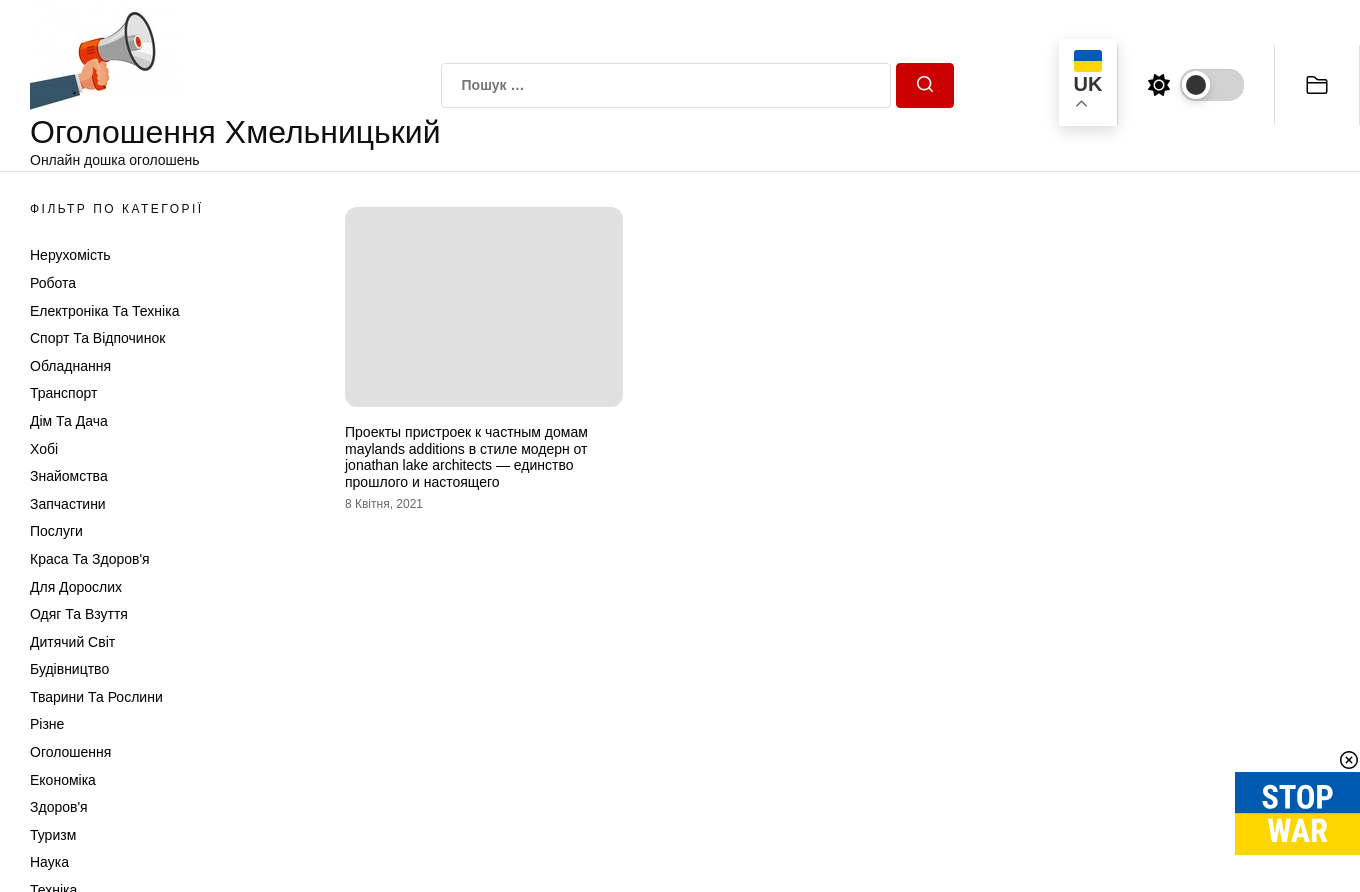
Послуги (56, 531)
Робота (53, 283)
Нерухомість (70, 255)
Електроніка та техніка (104, 311)
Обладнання (70, 366)
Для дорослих (76, 587)
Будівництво (69, 669)
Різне (47, 724)
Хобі (44, 449)
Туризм (53, 835)
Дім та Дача (69, 421)
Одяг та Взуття (79, 614)
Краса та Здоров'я (90, 559)
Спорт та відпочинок (97, 338)
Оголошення (70, 752)
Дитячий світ (72, 642)
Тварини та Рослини (96, 697)
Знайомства (69, 476)
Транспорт (63, 393)
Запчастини (68, 504)
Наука (49, 862)
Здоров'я (59, 807)
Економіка (63, 780)
